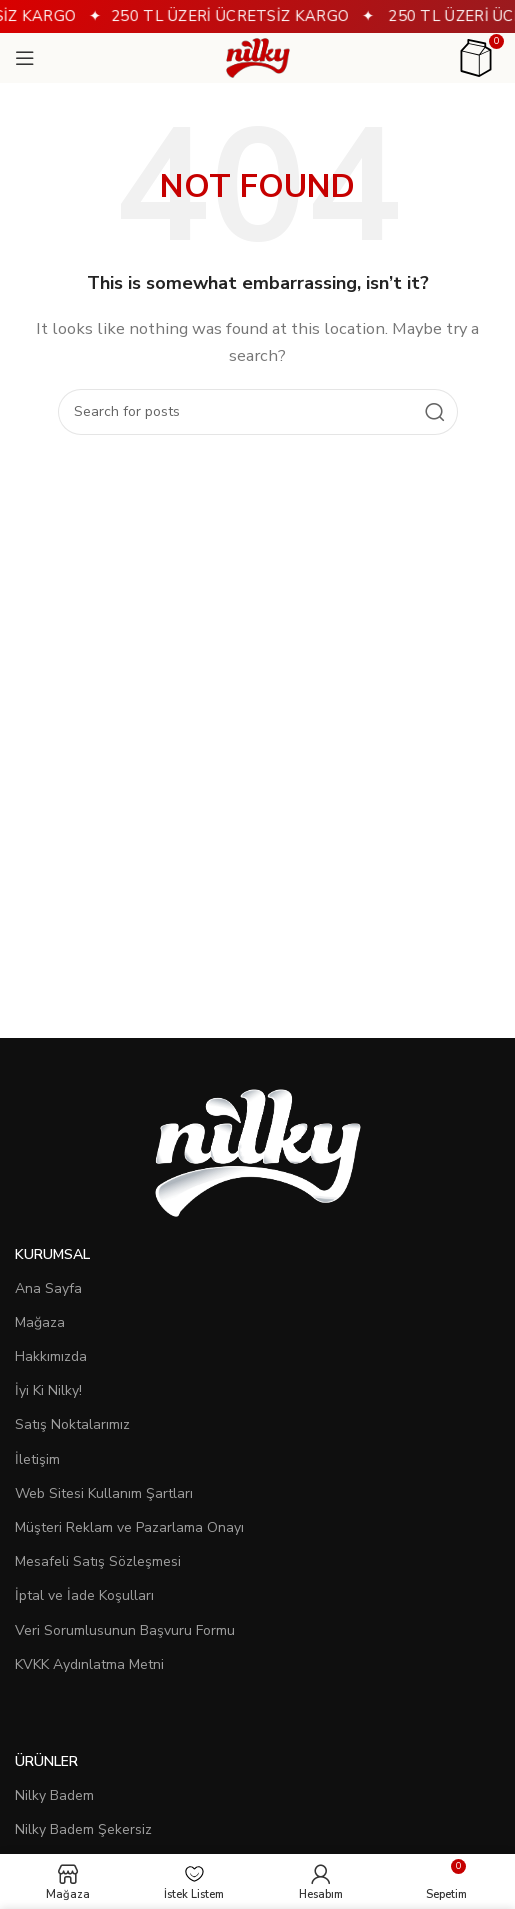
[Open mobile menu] (25, 58)
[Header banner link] (257, 16)
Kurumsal (52, 1254)
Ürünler (46, 1761)
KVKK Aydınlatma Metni (89, 1664)
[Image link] (258, 1151)
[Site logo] (258, 57)
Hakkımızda (51, 1356)
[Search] (258, 412)
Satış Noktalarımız (72, 1424)
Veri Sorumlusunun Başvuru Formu (125, 1630)
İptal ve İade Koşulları (84, 1595)
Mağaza (40, 1322)
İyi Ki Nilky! (48, 1390)
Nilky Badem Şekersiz (83, 1829)
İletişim (37, 1459)
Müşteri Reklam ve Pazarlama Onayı (129, 1527)
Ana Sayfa (48, 1288)
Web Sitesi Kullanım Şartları (104, 1493)
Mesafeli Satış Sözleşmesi (98, 1561)
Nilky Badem (54, 1795)
